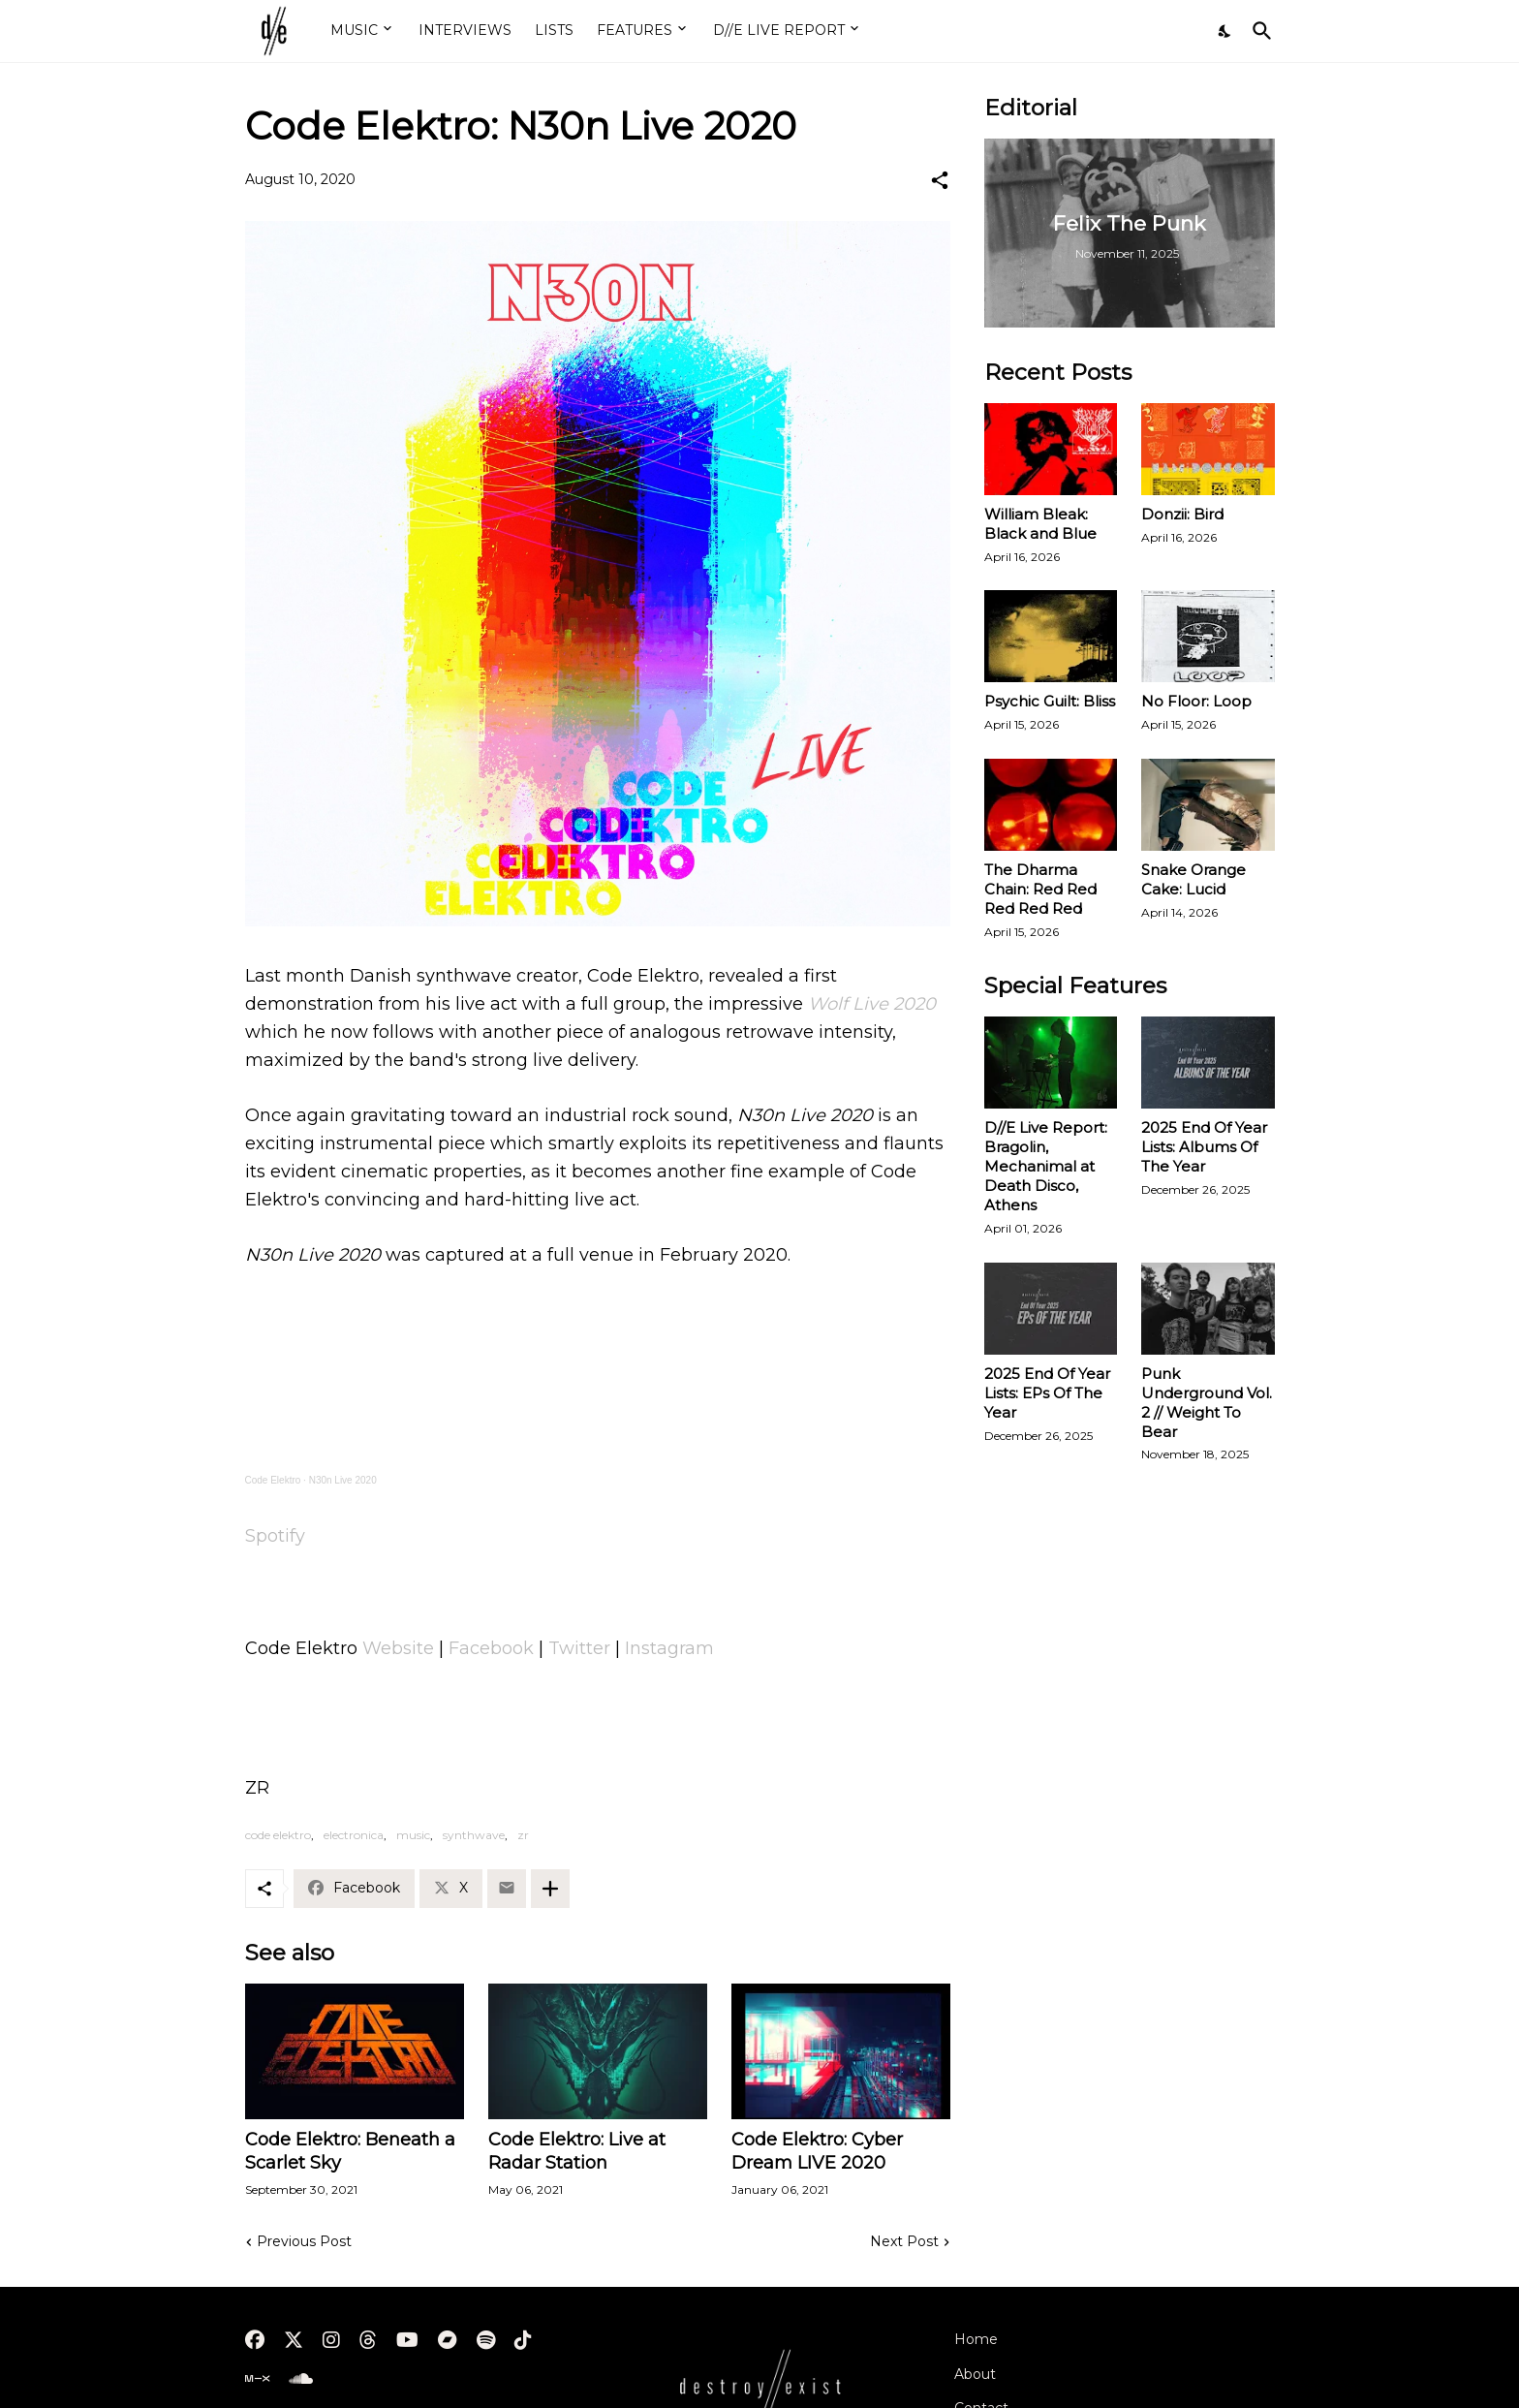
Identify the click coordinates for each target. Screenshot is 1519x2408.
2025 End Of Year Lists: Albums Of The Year (1204, 1146)
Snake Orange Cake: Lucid (1193, 879)
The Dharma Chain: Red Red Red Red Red (1040, 889)
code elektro (278, 1835)
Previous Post (304, 2241)
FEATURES (634, 30)
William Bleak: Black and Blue (1040, 524)
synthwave (474, 1835)
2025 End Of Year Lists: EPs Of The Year (1047, 1393)
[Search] (1258, 31)
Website (398, 1648)
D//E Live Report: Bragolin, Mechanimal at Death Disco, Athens (1045, 1166)
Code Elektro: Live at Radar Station (577, 2151)
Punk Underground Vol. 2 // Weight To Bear (1206, 1402)
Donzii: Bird (1182, 514)
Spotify (275, 1536)
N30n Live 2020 (343, 1480)
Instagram (669, 1648)
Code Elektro (273, 1480)
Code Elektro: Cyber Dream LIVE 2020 (817, 2151)
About (975, 2374)
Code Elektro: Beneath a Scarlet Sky (350, 2151)
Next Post (904, 2241)
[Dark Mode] (1225, 31)
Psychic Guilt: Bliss (1049, 701)
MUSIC (354, 30)
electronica (354, 1835)
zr (523, 1835)
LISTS (554, 30)
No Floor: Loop (1196, 701)
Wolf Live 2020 (872, 1004)
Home (976, 2339)
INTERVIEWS (465, 30)
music (413, 1835)
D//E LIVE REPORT (779, 30)
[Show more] (550, 1888)
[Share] (939, 180)
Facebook (491, 1648)
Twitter (579, 1648)
